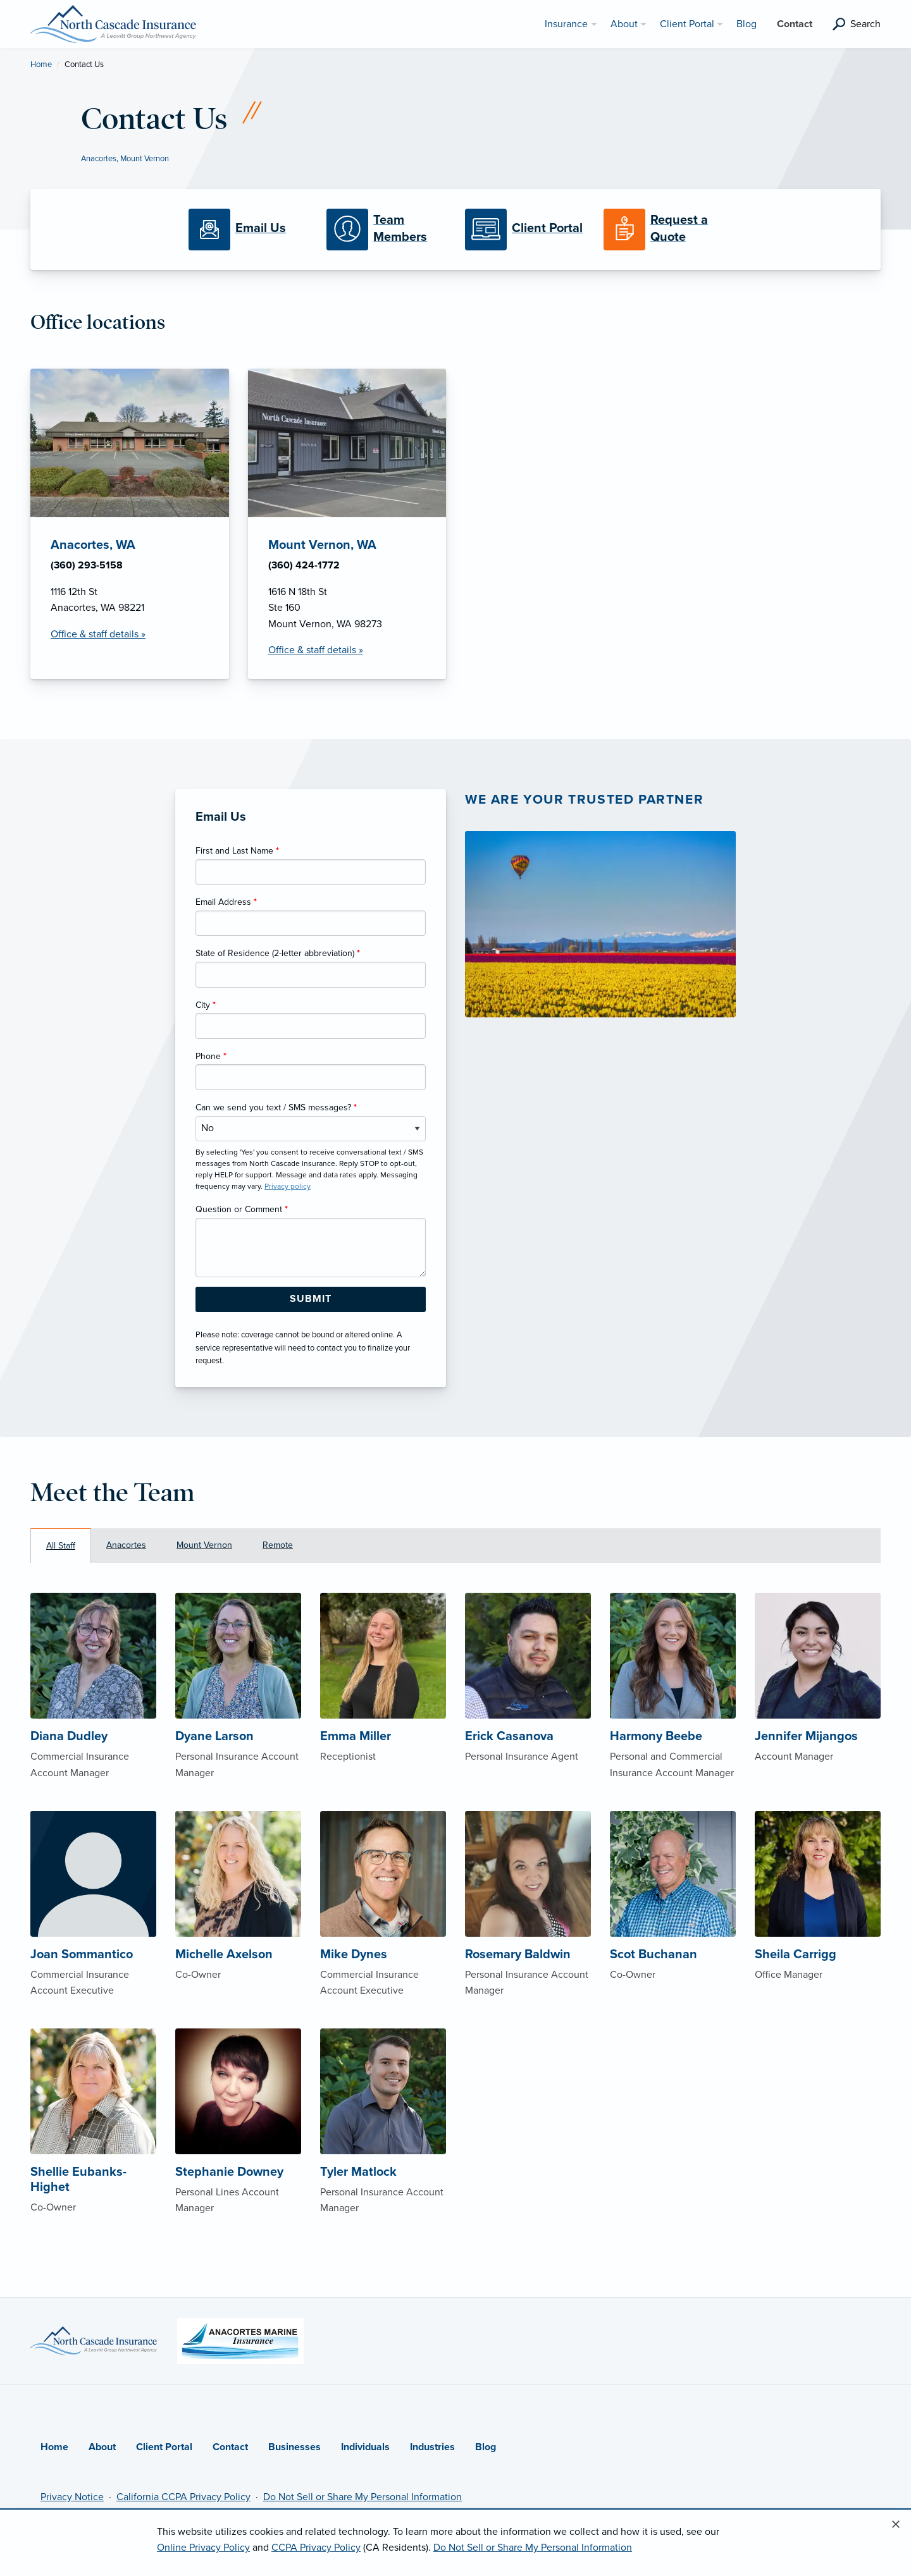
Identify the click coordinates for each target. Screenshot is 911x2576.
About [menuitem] (624, 24)
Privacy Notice (72, 2497)
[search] (857, 24)
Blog (485, 2447)
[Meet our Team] (386, 229)
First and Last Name (237, 850)
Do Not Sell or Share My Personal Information (362, 2497)
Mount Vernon (144, 159)
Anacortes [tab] (126, 1545)
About (102, 2447)
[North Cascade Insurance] (113, 23)
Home (41, 64)
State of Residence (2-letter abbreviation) (277, 953)
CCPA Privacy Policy (316, 2547)
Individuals (365, 2447)
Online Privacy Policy (203, 2547)
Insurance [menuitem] (566, 24)
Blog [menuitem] (746, 24)
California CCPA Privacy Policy (183, 2497)
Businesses (294, 2447)
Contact (230, 2447)
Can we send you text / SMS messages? (276, 1107)
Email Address (226, 902)
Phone (210, 1056)
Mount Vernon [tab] (204, 1545)
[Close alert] (896, 2525)
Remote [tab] (278, 1545)
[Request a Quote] (663, 229)
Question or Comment (241, 1209)
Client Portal (164, 2447)
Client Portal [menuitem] (687, 24)
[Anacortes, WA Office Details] (129, 524)
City (205, 1005)
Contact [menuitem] (794, 24)
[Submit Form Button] (310, 1299)
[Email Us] (248, 229)
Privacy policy (287, 1186)
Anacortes (98, 159)
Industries (432, 2447)
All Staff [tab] (60, 1545)
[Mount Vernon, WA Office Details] (347, 524)
